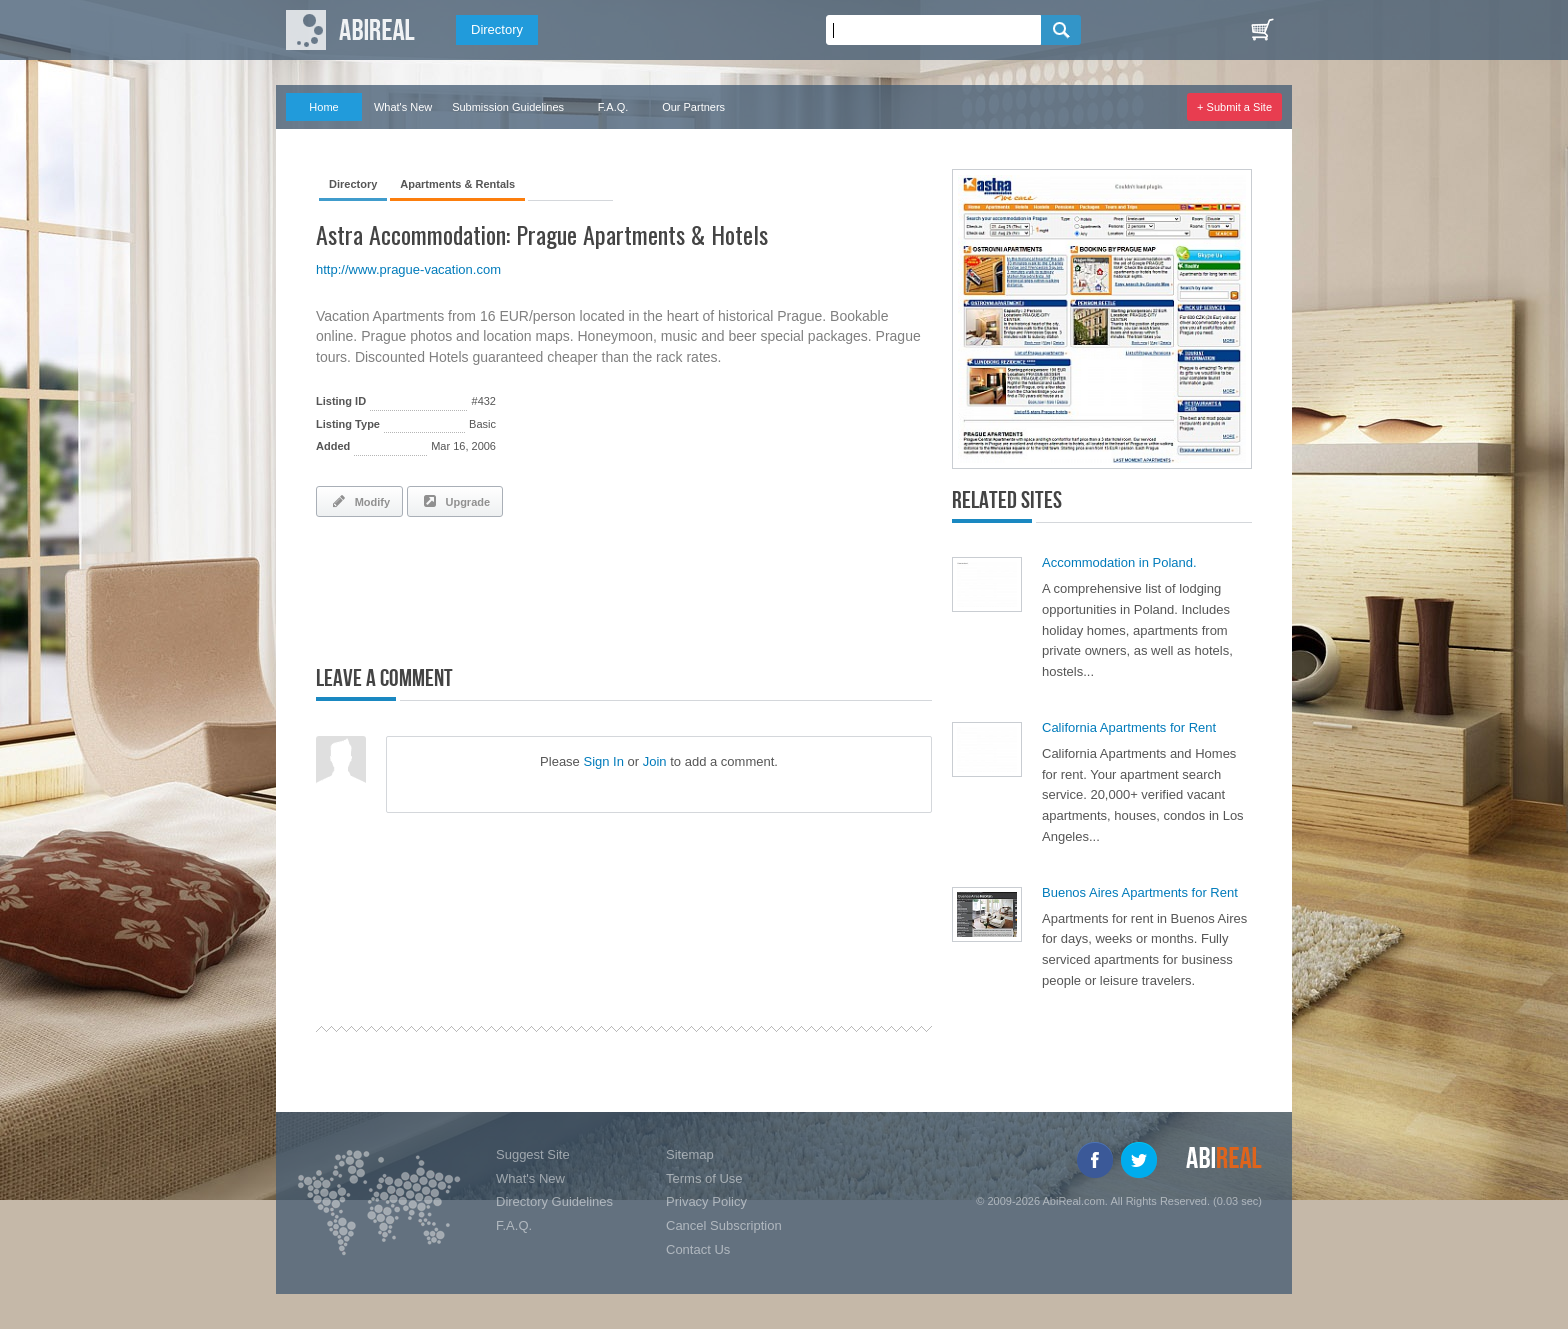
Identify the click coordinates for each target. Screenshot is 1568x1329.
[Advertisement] (550, 587)
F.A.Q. (613, 107)
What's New (403, 107)
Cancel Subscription (724, 1225)
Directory (497, 29)
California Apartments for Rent (1129, 727)
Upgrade (455, 501)
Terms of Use (704, 1178)
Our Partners (693, 107)
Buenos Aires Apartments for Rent (1140, 892)
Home (323, 107)
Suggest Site (533, 1154)
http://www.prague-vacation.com (408, 269)
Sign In (603, 761)
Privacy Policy (706, 1201)
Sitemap (690, 1154)
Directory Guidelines (554, 1201)
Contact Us (698, 1249)
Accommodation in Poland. (1119, 562)
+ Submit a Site (1234, 107)
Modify (359, 501)
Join (655, 761)
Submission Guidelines (508, 107)
